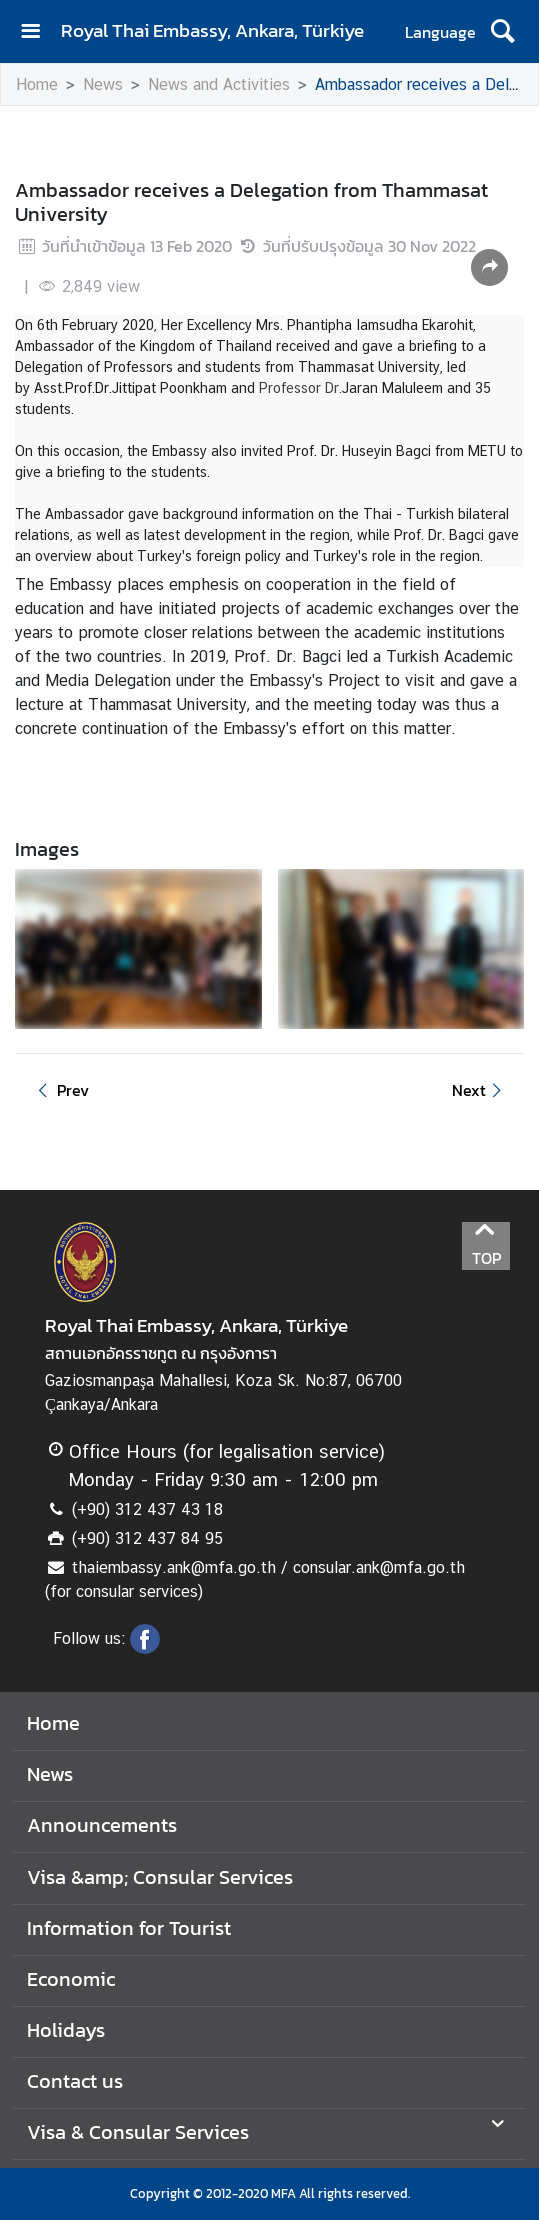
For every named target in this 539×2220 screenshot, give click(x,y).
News (103, 84)
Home (37, 84)
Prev (60, 1090)
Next (480, 1090)
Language (440, 32)
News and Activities (219, 84)
